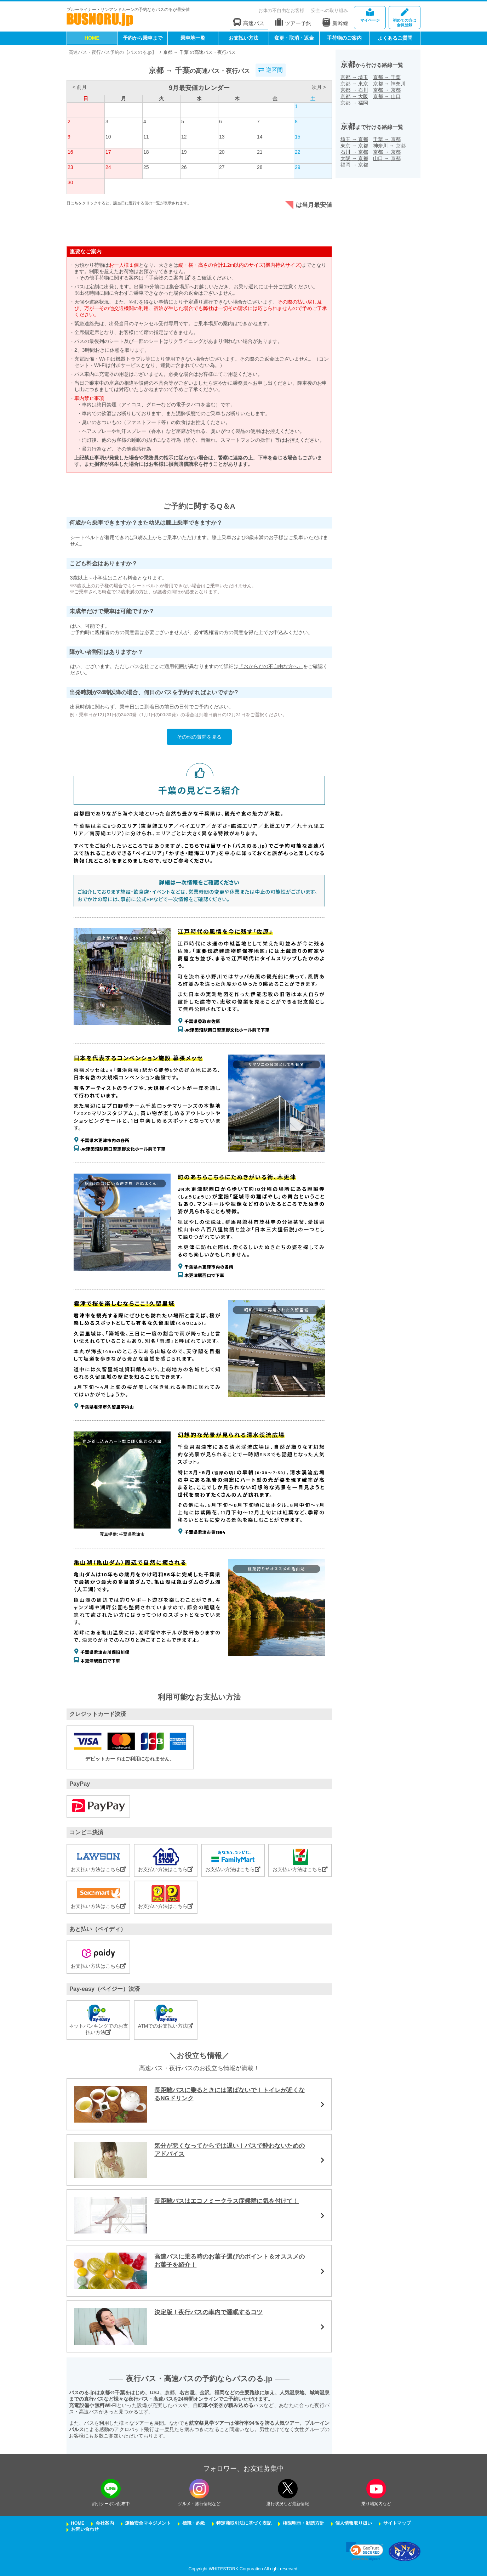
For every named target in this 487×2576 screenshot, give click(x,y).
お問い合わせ (85, 2529)
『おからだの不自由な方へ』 (271, 666)
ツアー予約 (293, 22)
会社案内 (105, 2523)
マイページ (369, 15)
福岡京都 (354, 165)
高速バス (248, 22)
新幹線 (335, 22)
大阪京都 (354, 158)
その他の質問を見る (199, 737)
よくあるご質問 (395, 38)
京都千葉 (387, 77)
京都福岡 (354, 103)
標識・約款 (193, 2523)
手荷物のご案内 (344, 38)
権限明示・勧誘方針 (303, 2523)
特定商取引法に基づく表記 (243, 2523)
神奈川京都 (389, 145)
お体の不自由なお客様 (281, 10)
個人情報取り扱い (353, 2523)
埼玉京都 (354, 139)
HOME (92, 38)
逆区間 (270, 70)
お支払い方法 (243, 38)
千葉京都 (387, 139)
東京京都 (354, 145)
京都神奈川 (389, 83)
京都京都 (387, 90)
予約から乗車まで (142, 38)
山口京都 (387, 158)
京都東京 (354, 83)
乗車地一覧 (193, 38)
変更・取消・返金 (294, 38)
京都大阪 (354, 96)
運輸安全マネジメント (148, 2523)
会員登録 (404, 18)
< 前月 (80, 87)
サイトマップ (397, 2523)
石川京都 (354, 152)
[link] (364, 2551)
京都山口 (387, 96)
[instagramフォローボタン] (199, 2488)
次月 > (319, 87)
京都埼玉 (354, 77)
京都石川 (354, 90)
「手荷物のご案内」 (167, 278)
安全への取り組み (329, 10)
